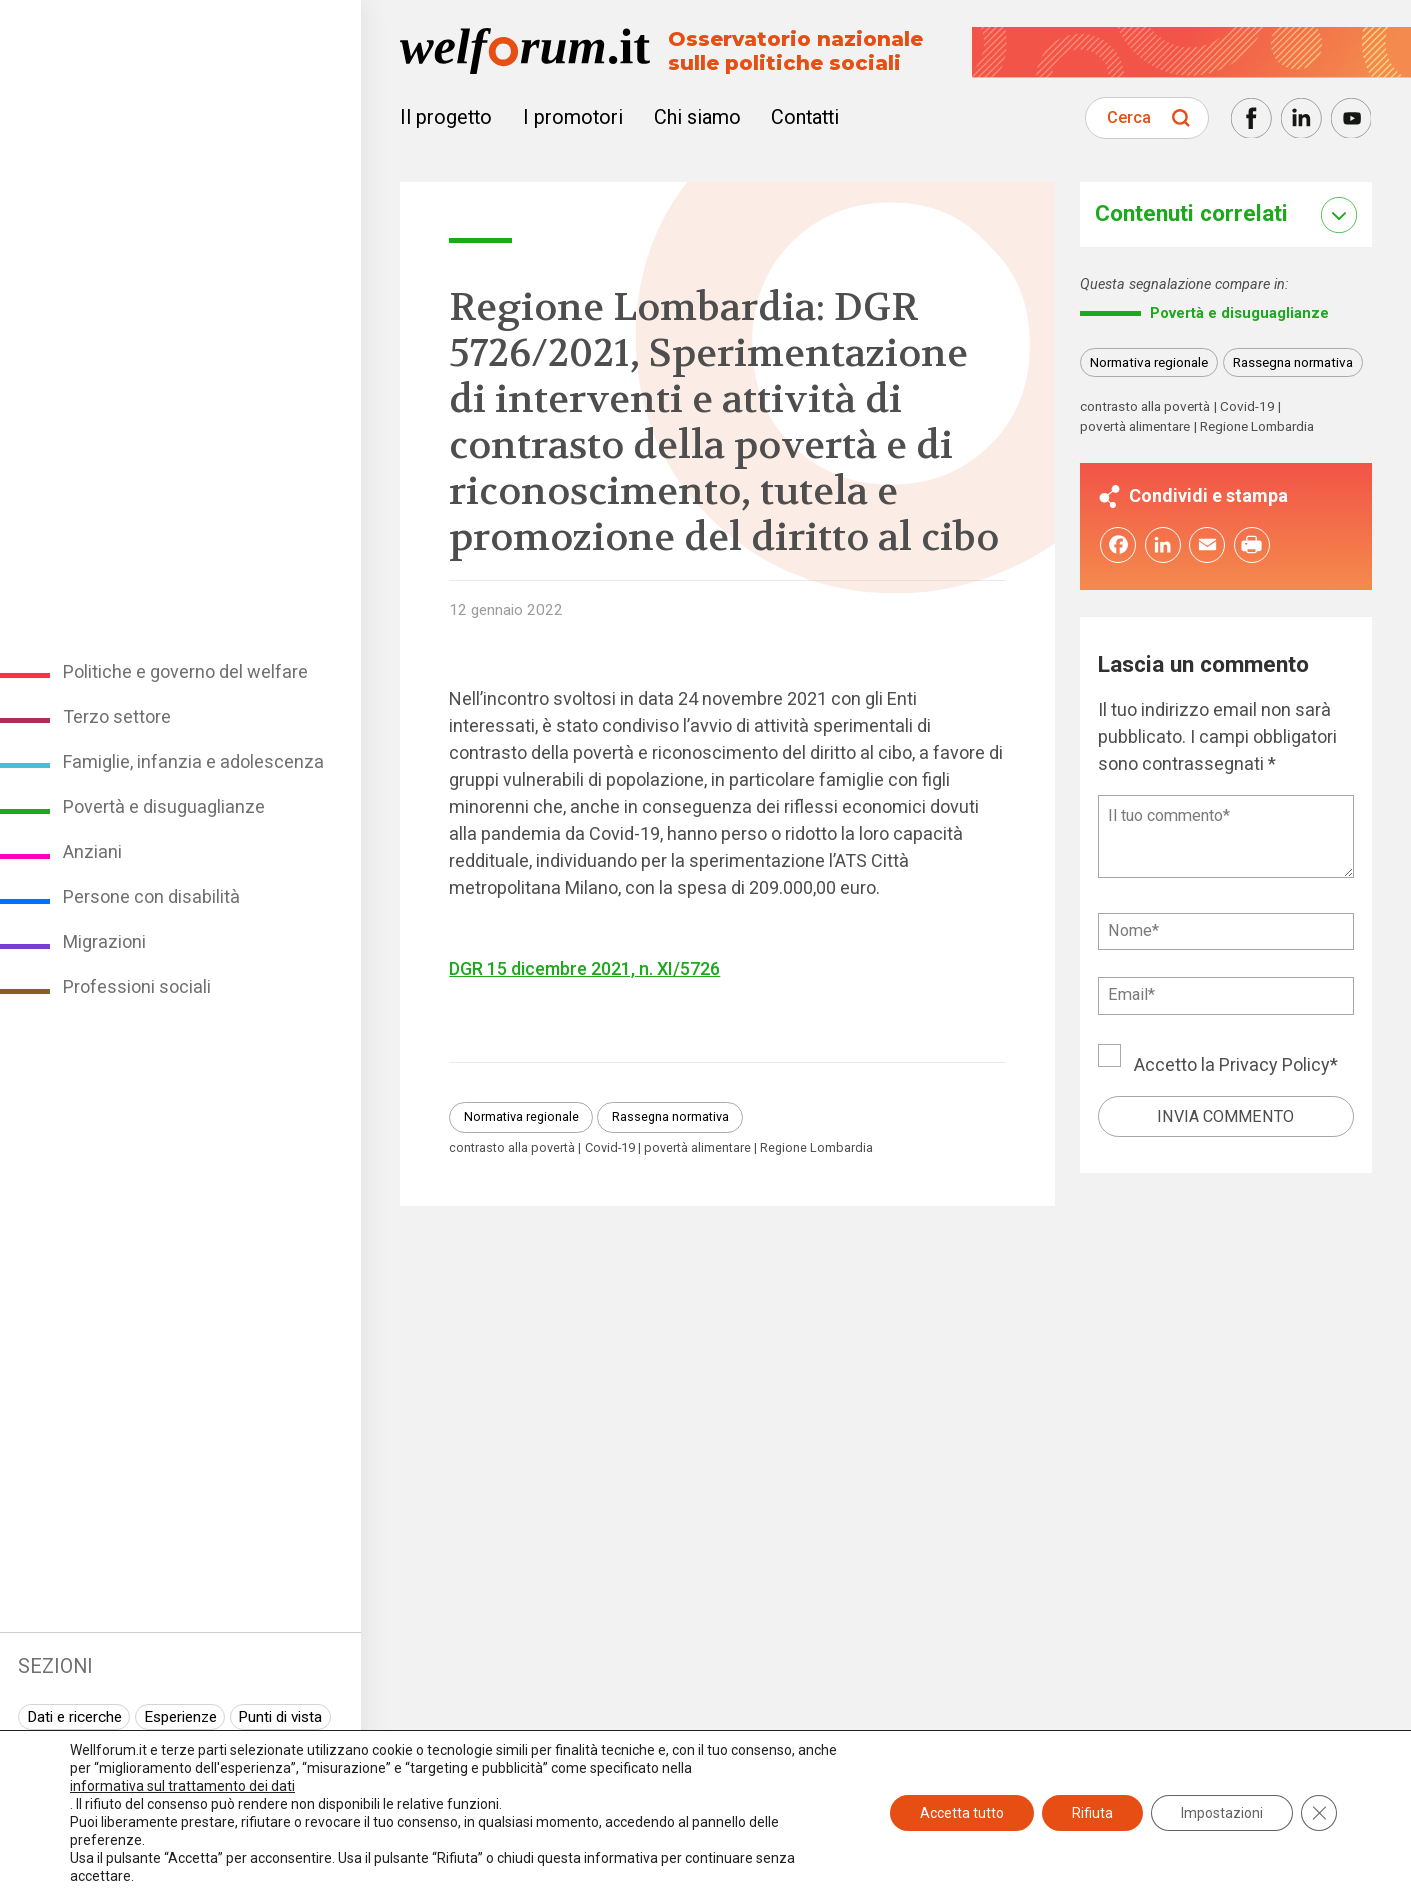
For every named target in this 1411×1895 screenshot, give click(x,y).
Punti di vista (280, 1717)
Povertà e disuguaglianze (164, 806)
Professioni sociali (137, 986)
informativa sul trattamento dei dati (182, 1786)
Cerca (1129, 117)
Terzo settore (117, 716)
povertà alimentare (697, 1148)
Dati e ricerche (74, 1717)
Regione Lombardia (816, 1148)
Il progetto (446, 117)
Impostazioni (1222, 1813)
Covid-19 (610, 1148)
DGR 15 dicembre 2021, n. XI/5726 (584, 968)
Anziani (92, 851)
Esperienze (180, 1717)
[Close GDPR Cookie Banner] (1319, 1813)
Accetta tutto (962, 1813)
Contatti (805, 117)
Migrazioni (104, 941)
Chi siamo (697, 117)
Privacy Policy (1274, 1065)
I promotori (573, 117)
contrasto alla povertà (512, 1148)
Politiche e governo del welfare (185, 671)
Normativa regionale (521, 1116)
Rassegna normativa (670, 1116)
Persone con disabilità (151, 896)
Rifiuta (1092, 1813)
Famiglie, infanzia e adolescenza (193, 761)
